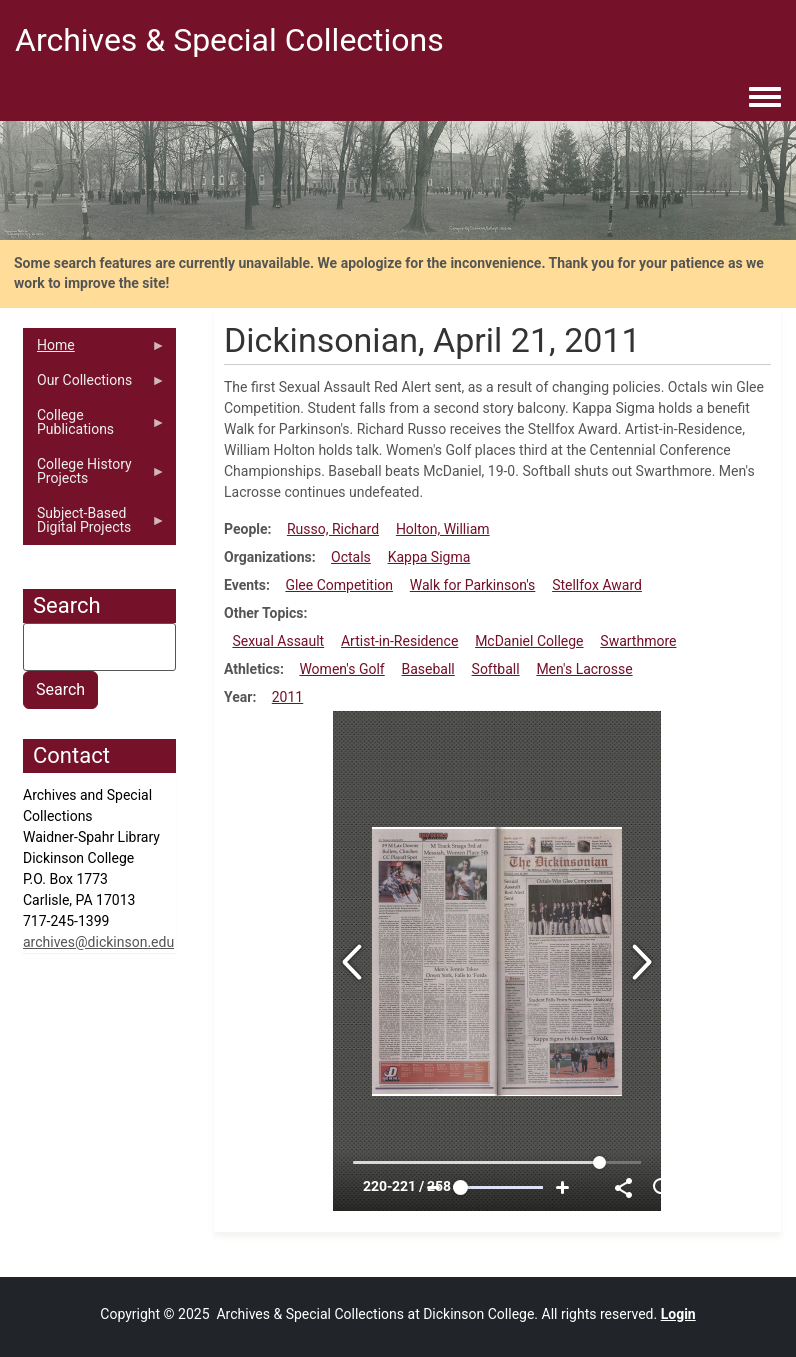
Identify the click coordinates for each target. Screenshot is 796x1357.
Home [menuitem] (94, 350)
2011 (287, 697)
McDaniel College (529, 641)
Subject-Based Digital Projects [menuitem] (94, 525)
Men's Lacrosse (584, 669)
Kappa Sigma (429, 557)
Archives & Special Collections (229, 40)
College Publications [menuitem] (94, 427)
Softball (496, 669)
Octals (351, 557)
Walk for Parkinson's (473, 585)
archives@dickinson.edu (98, 942)
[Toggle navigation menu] (765, 98)
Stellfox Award (597, 585)
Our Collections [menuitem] (94, 385)
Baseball (428, 669)
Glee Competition (339, 585)
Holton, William (443, 529)
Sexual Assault (278, 641)
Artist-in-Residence (399, 641)
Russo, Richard (333, 529)
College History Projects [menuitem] (94, 476)
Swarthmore (638, 641)
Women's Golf (341, 669)
